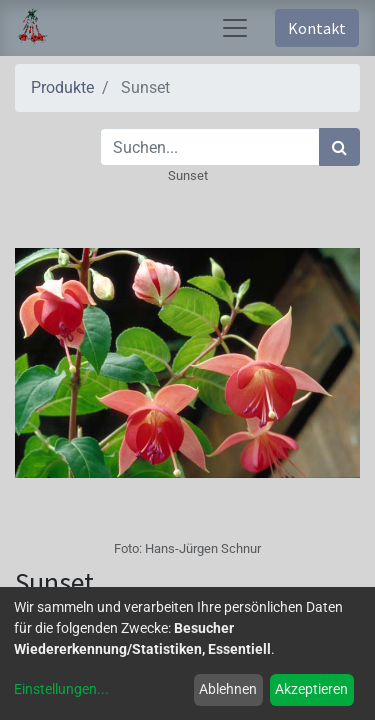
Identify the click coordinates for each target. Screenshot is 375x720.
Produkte (62, 87)
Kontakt (317, 28)
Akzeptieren (311, 689)
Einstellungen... (61, 689)
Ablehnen (228, 689)
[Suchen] (339, 147)
